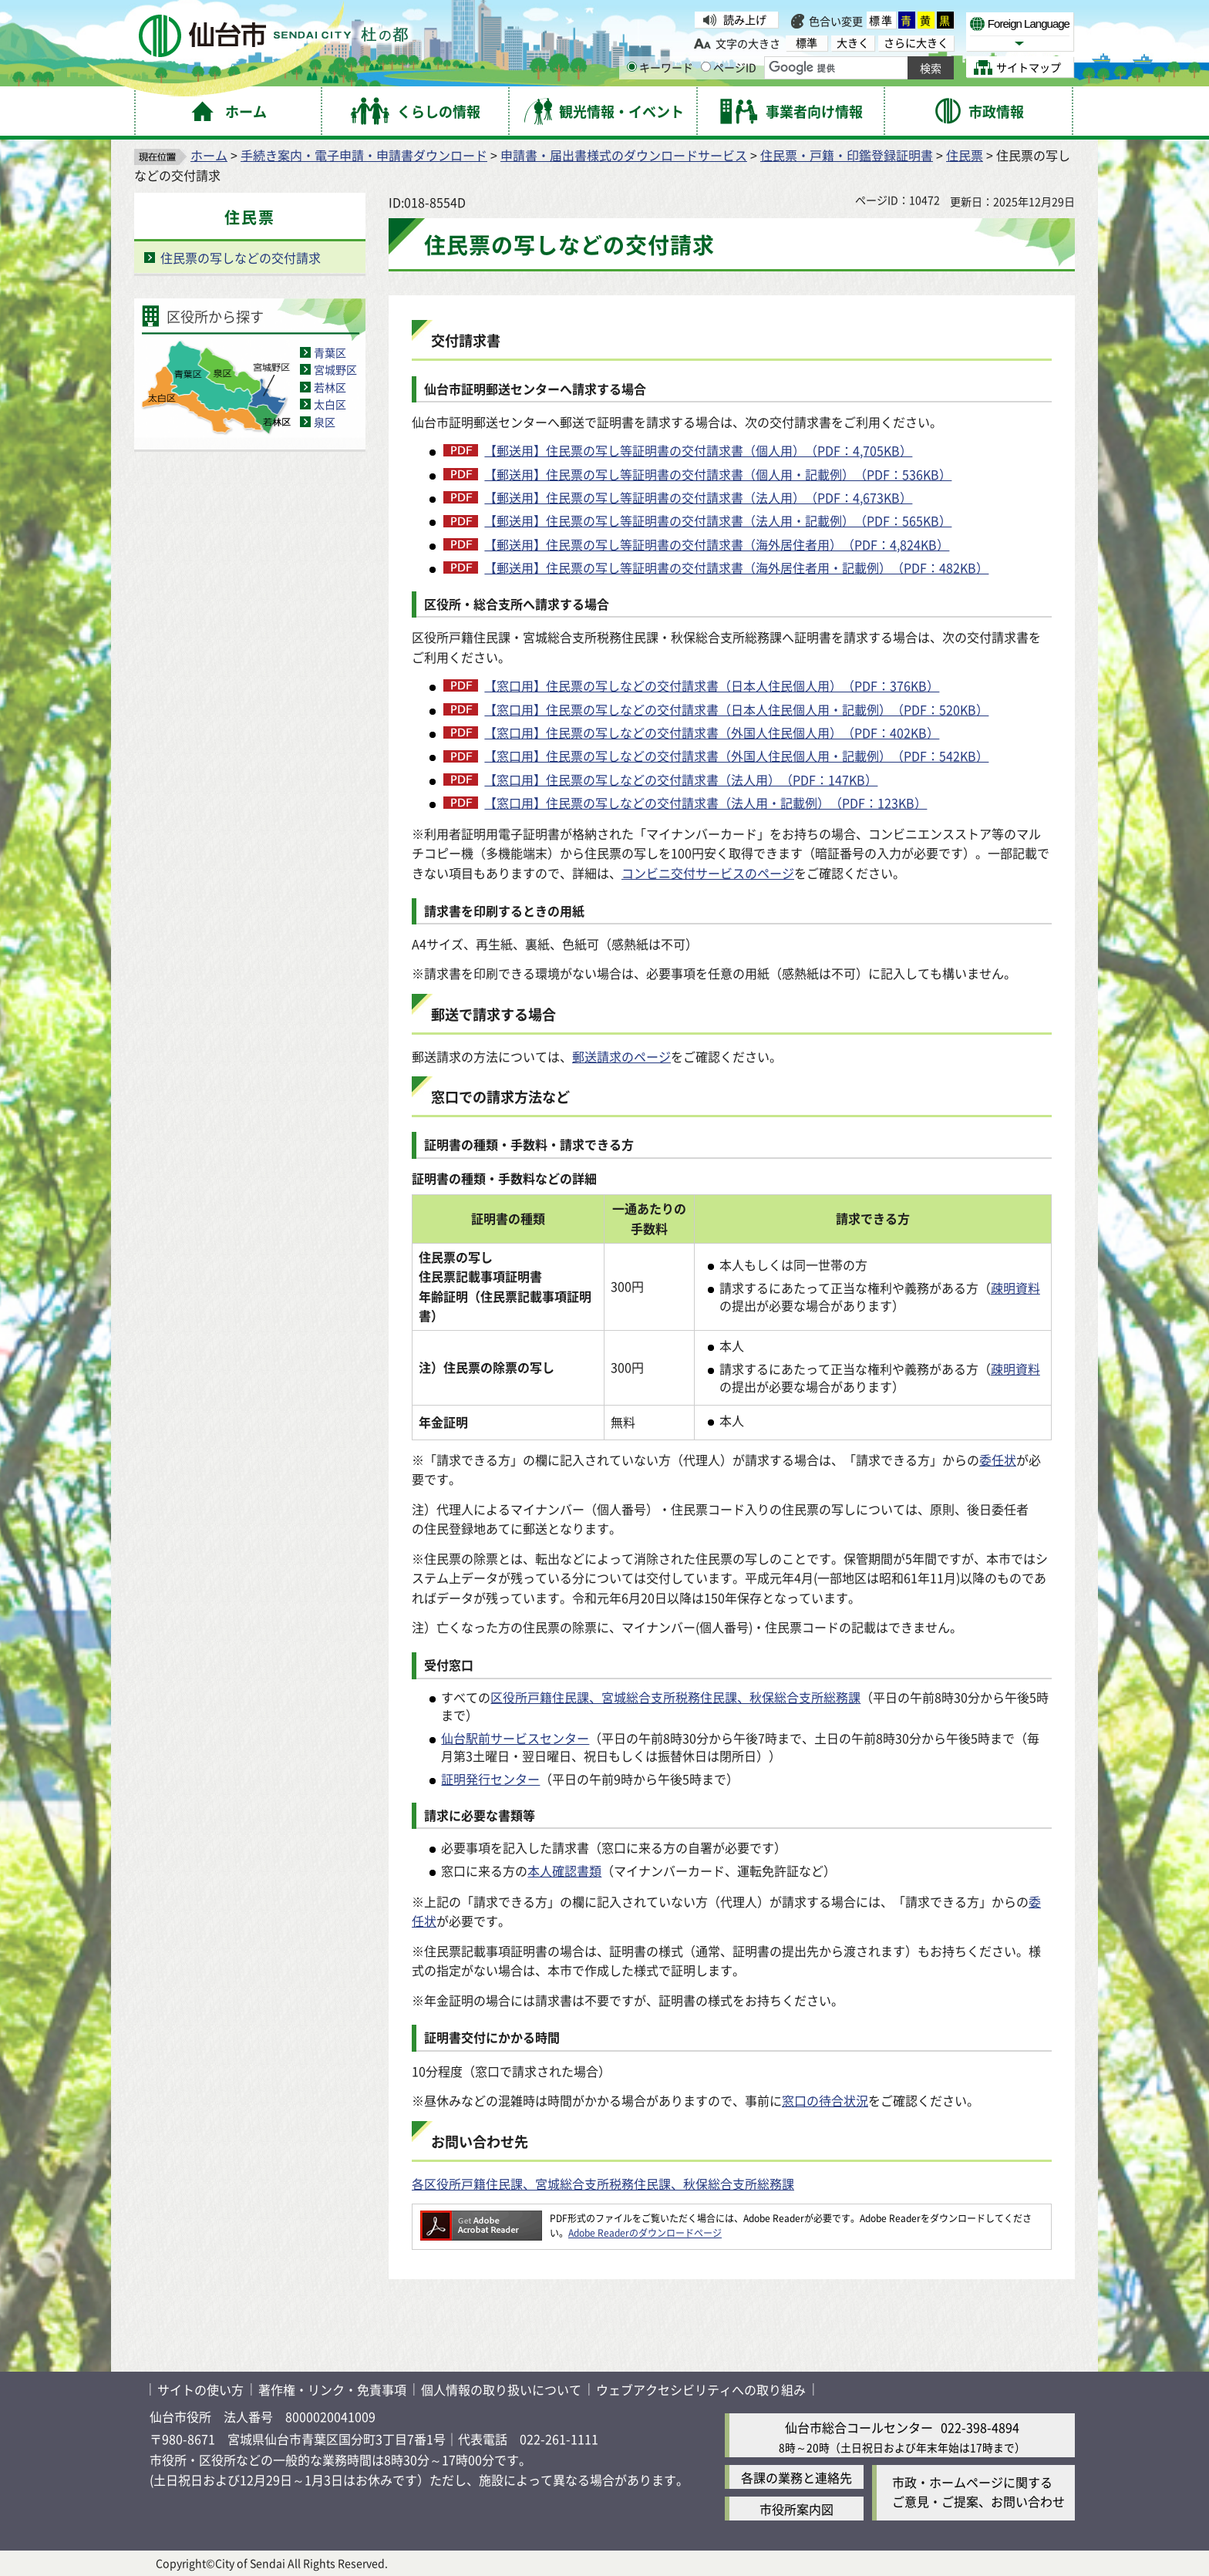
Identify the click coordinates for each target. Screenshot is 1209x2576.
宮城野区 (335, 369)
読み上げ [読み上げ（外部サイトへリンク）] (744, 19)
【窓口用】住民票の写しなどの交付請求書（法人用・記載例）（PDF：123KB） (705, 802)
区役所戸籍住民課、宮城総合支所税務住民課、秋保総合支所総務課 (675, 1697)
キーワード (660, 67)
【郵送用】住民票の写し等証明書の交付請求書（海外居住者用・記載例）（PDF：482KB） (736, 567)
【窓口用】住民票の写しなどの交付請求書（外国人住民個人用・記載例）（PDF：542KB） (736, 755)
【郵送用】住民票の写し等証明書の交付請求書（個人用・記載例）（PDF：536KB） (717, 474)
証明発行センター (490, 1779)
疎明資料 (1015, 1287)
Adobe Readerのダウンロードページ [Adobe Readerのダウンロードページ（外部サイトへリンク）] (645, 2232)
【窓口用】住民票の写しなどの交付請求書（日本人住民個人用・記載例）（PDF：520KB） (736, 709)
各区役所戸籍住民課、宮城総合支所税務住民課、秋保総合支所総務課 (603, 2183)
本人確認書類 (564, 1870)
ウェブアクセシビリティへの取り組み (701, 2389)
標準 (881, 20)
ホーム (208, 155)
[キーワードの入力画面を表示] (632, 67)
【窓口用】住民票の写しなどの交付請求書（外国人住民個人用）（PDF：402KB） (711, 732)
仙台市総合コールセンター (859, 2427)
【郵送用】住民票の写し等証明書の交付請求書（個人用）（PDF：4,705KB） (698, 450)
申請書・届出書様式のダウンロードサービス (623, 155)
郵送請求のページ (621, 1056)
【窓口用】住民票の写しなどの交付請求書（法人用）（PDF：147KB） (680, 779)
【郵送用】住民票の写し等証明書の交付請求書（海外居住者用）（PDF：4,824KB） (716, 544)
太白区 (330, 404)
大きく (853, 42)
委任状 (997, 1459)
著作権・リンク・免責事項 (332, 2389)
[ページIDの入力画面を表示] (706, 67)
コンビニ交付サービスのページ (707, 873)
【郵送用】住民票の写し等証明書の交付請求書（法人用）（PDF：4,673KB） (698, 497)
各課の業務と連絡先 (796, 2477)
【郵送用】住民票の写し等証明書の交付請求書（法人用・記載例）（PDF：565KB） (717, 520)
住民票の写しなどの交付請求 (240, 257)
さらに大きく (916, 42)
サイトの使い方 (200, 2389)
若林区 (330, 387)
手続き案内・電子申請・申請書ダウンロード (364, 155)
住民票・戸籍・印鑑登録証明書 (846, 155)
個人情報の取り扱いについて (501, 2389)
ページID (728, 67)
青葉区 (330, 352)
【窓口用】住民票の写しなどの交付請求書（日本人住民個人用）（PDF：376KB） (711, 685)
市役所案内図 (796, 2509)
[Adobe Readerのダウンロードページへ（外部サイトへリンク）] (481, 2217)
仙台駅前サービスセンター (515, 1738)
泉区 (324, 421)
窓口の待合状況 (825, 2100)
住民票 (964, 155)
